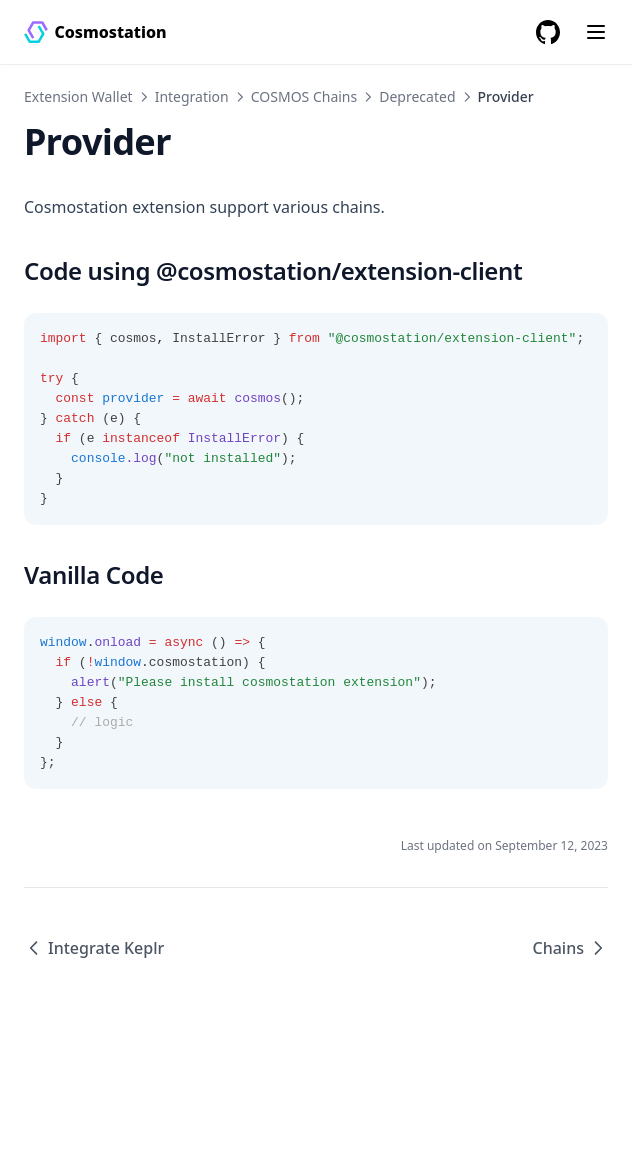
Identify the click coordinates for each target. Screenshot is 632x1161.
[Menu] (596, 32)
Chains (570, 948)
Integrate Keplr (94, 948)
